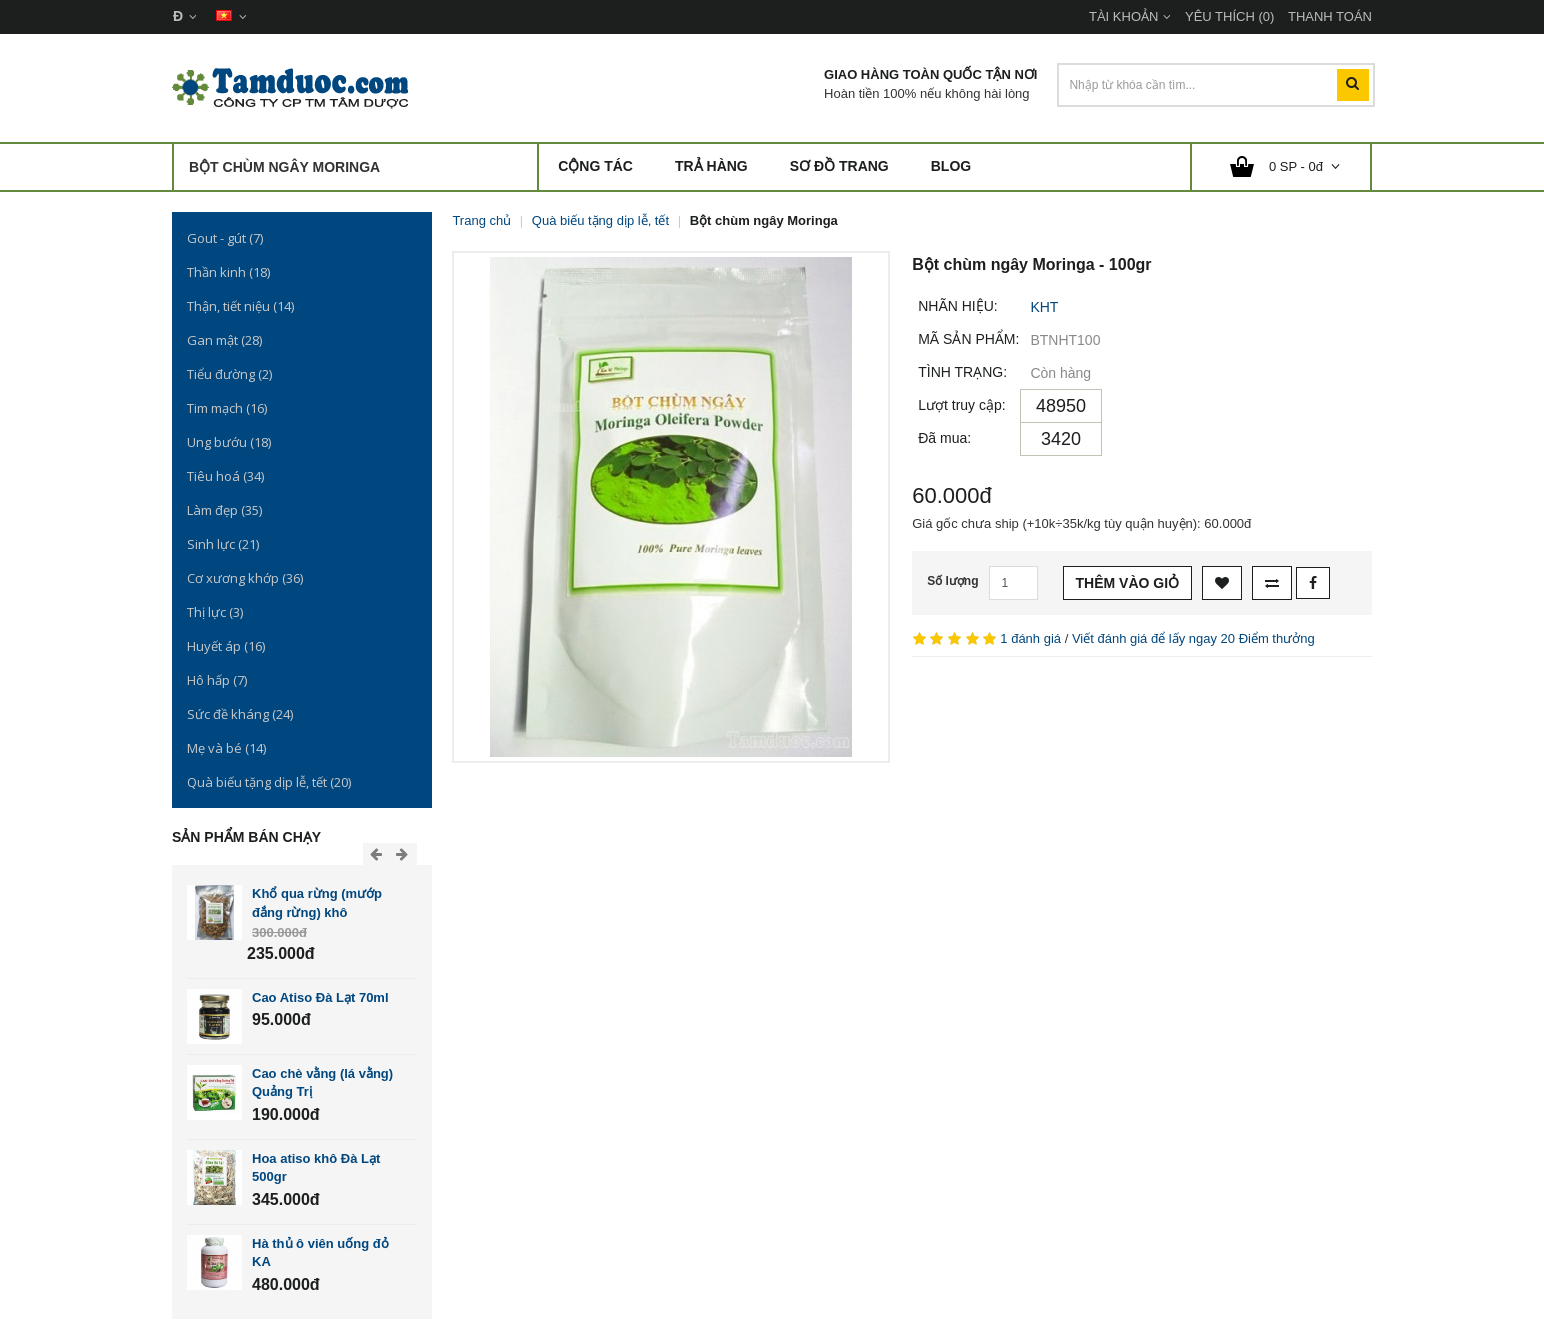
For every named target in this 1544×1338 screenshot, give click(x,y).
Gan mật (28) (224, 340)
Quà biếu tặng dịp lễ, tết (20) (269, 782)
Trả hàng (711, 166)
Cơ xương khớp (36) (245, 578)
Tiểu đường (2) (229, 374)
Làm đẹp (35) (224, 510)
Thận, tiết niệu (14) (240, 306)
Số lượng (952, 581)
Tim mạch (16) (227, 408)
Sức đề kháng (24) (240, 714)
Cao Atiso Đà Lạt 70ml (320, 997)
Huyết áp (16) (226, 646)
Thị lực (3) (215, 612)
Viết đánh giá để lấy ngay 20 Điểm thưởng (1193, 638)
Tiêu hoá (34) (225, 476)
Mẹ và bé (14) (226, 748)
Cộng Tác (595, 166)
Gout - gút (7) (225, 238)
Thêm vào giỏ (1128, 583)
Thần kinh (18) (228, 272)
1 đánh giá (1030, 638)
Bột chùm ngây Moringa (764, 220)
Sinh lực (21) (223, 544)
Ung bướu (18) (229, 442)
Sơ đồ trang (839, 166)
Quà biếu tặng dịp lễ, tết (600, 220)
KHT (1044, 307)
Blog (951, 166)
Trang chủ (481, 220)
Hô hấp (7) (217, 680)
